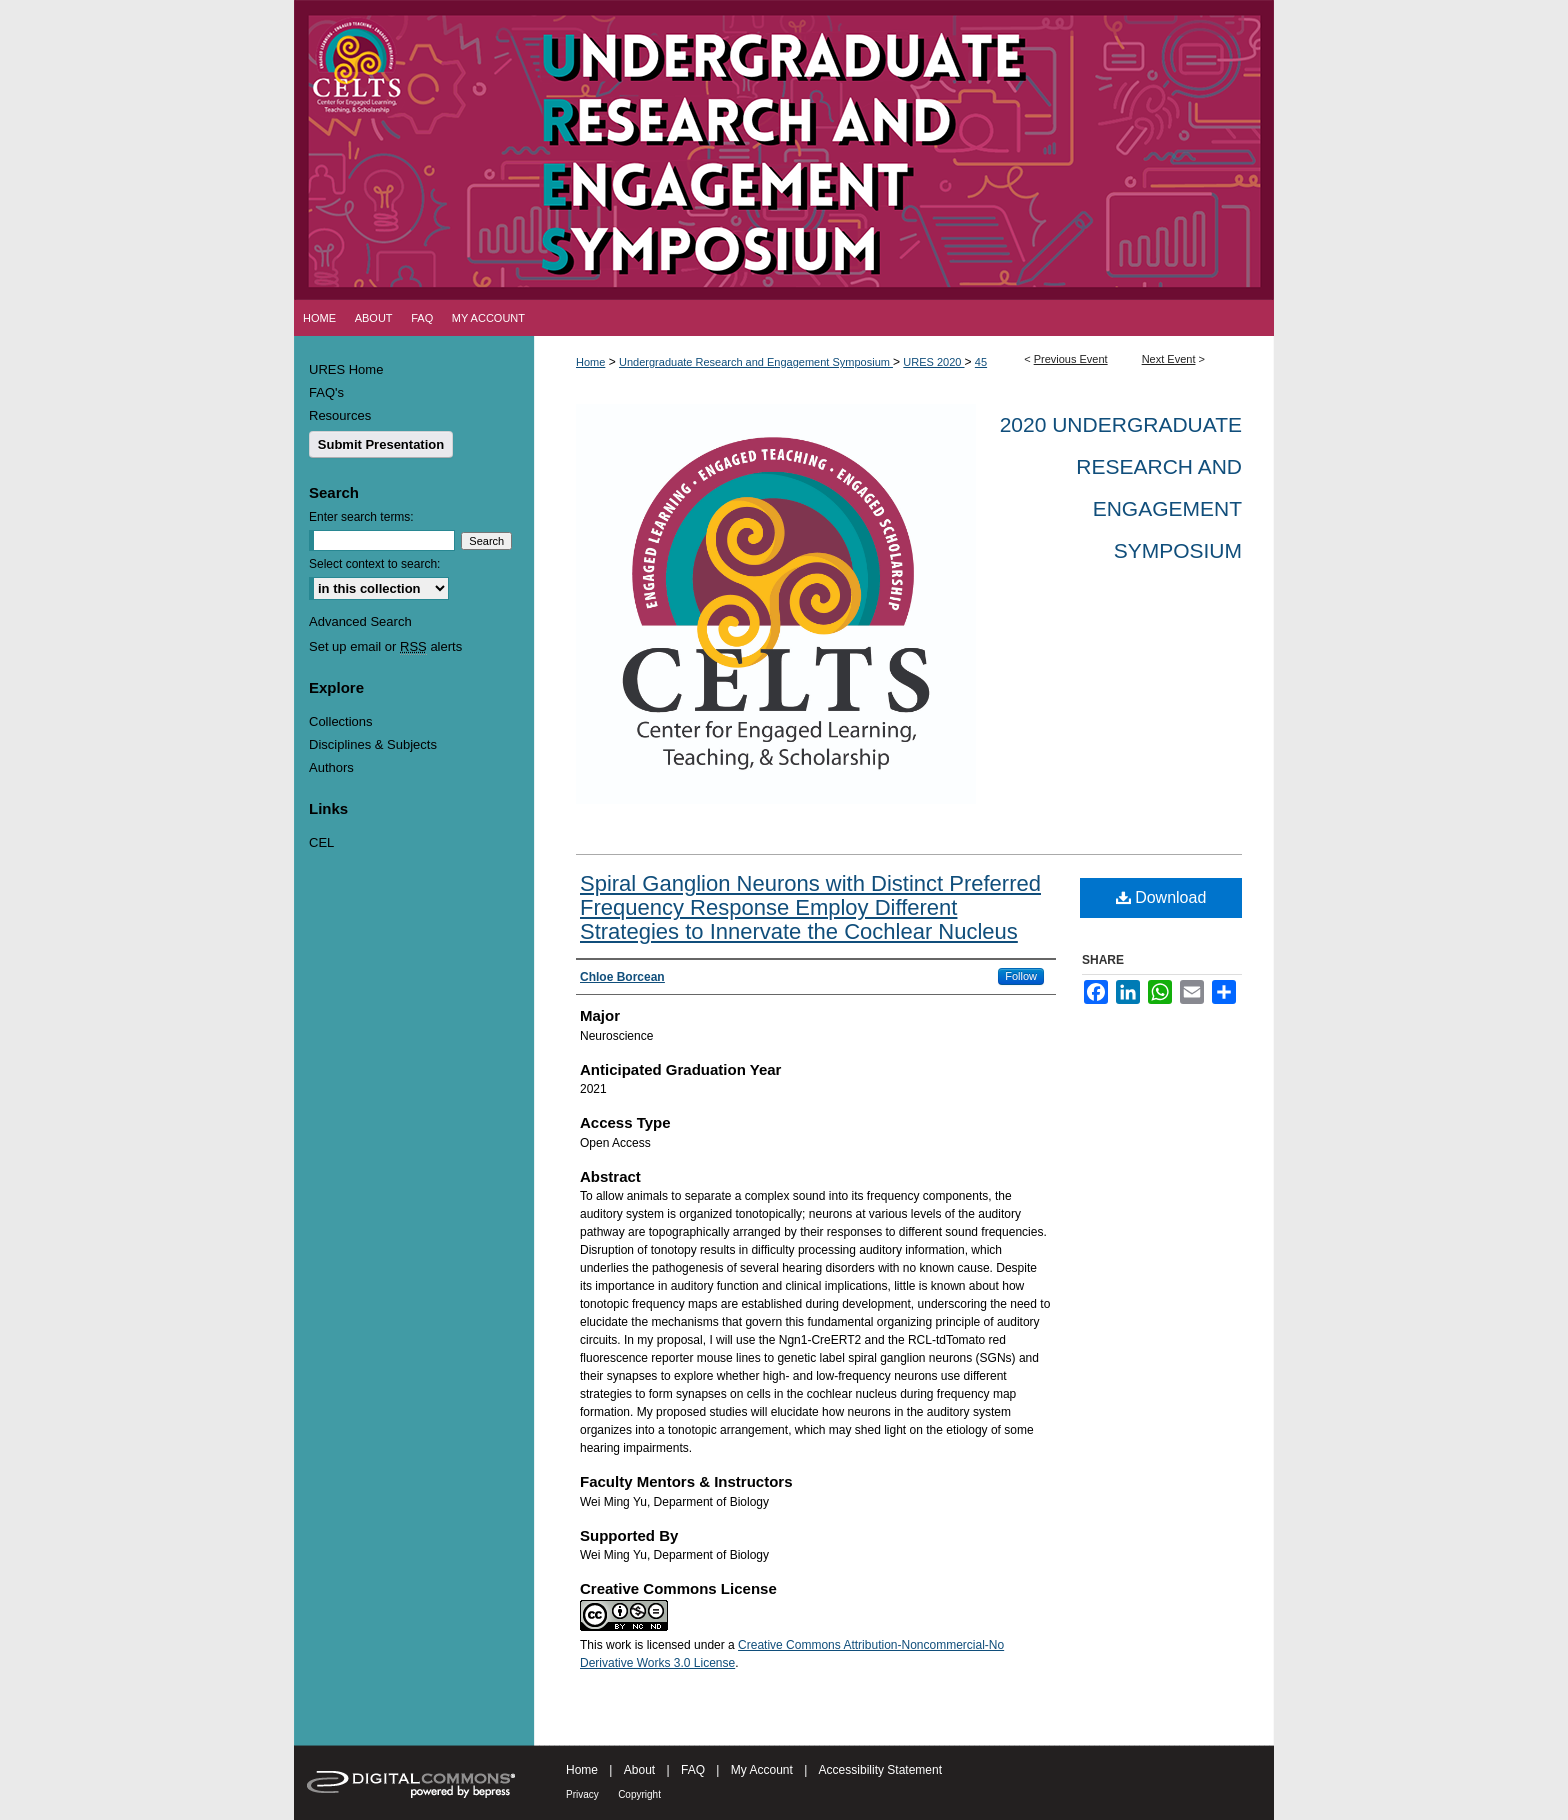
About (639, 1770)
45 (981, 362)
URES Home (346, 369)
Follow (1021, 976)
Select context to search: (374, 564)
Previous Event (1071, 359)
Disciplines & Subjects (373, 744)
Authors (331, 767)
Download (1161, 897)
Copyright (639, 1794)
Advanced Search (360, 621)
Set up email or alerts (385, 646)
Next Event (1169, 359)
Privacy (582, 1794)
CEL (321, 842)
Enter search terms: (361, 517)
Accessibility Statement (880, 1770)
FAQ (693, 1770)
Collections (341, 721)
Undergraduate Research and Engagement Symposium (756, 362)
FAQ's (326, 392)
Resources (340, 415)
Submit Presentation (381, 444)
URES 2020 (933, 362)
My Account (762, 1770)
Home (590, 362)
